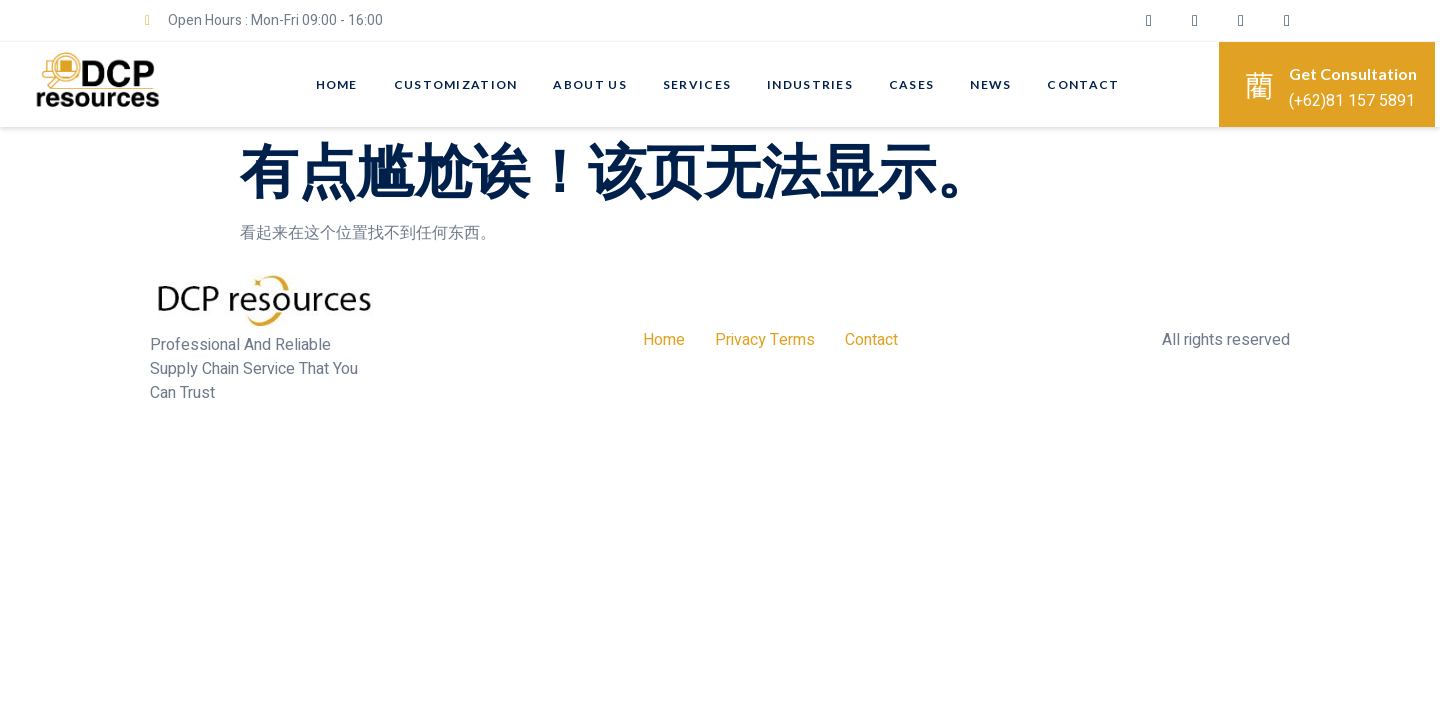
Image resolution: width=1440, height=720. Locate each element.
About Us (589, 84)
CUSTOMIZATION (455, 84)
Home (336, 84)
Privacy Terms (765, 340)
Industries (810, 84)
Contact (1084, 84)
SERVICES (697, 84)
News (991, 84)
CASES (912, 84)
